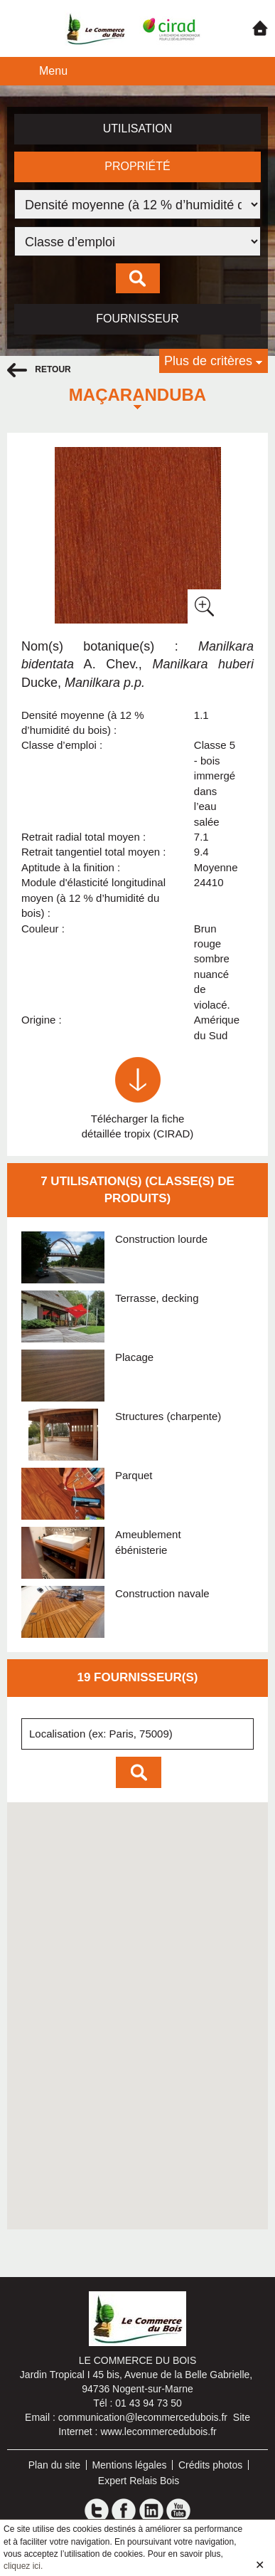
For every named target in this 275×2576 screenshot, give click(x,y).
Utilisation (138, 128)
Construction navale (162, 1593)
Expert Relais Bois (138, 2481)
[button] (86, 2026)
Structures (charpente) (168, 1416)
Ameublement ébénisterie (148, 1541)
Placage (134, 1357)
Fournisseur (137, 318)
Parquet (134, 1475)
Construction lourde (161, 1239)
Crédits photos (210, 2465)
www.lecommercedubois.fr (158, 2431)
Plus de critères (208, 361)
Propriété (137, 166)
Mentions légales (129, 2465)
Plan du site (54, 2465)
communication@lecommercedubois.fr (142, 2417)
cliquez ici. (23, 2566)
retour (39, 370)
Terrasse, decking (157, 1298)
